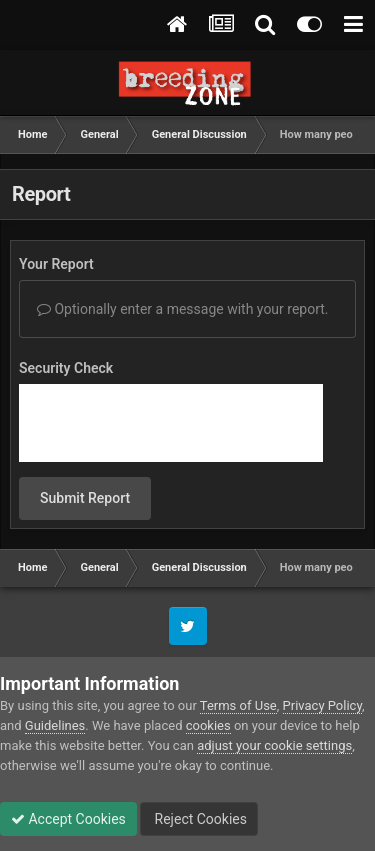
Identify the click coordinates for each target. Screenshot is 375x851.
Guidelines (55, 725)
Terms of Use (238, 705)
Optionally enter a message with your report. (183, 309)
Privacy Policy (322, 705)
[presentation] (171, 423)
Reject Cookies (199, 819)
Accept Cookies (68, 819)
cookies (208, 725)
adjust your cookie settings (274, 745)
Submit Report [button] (85, 498)
